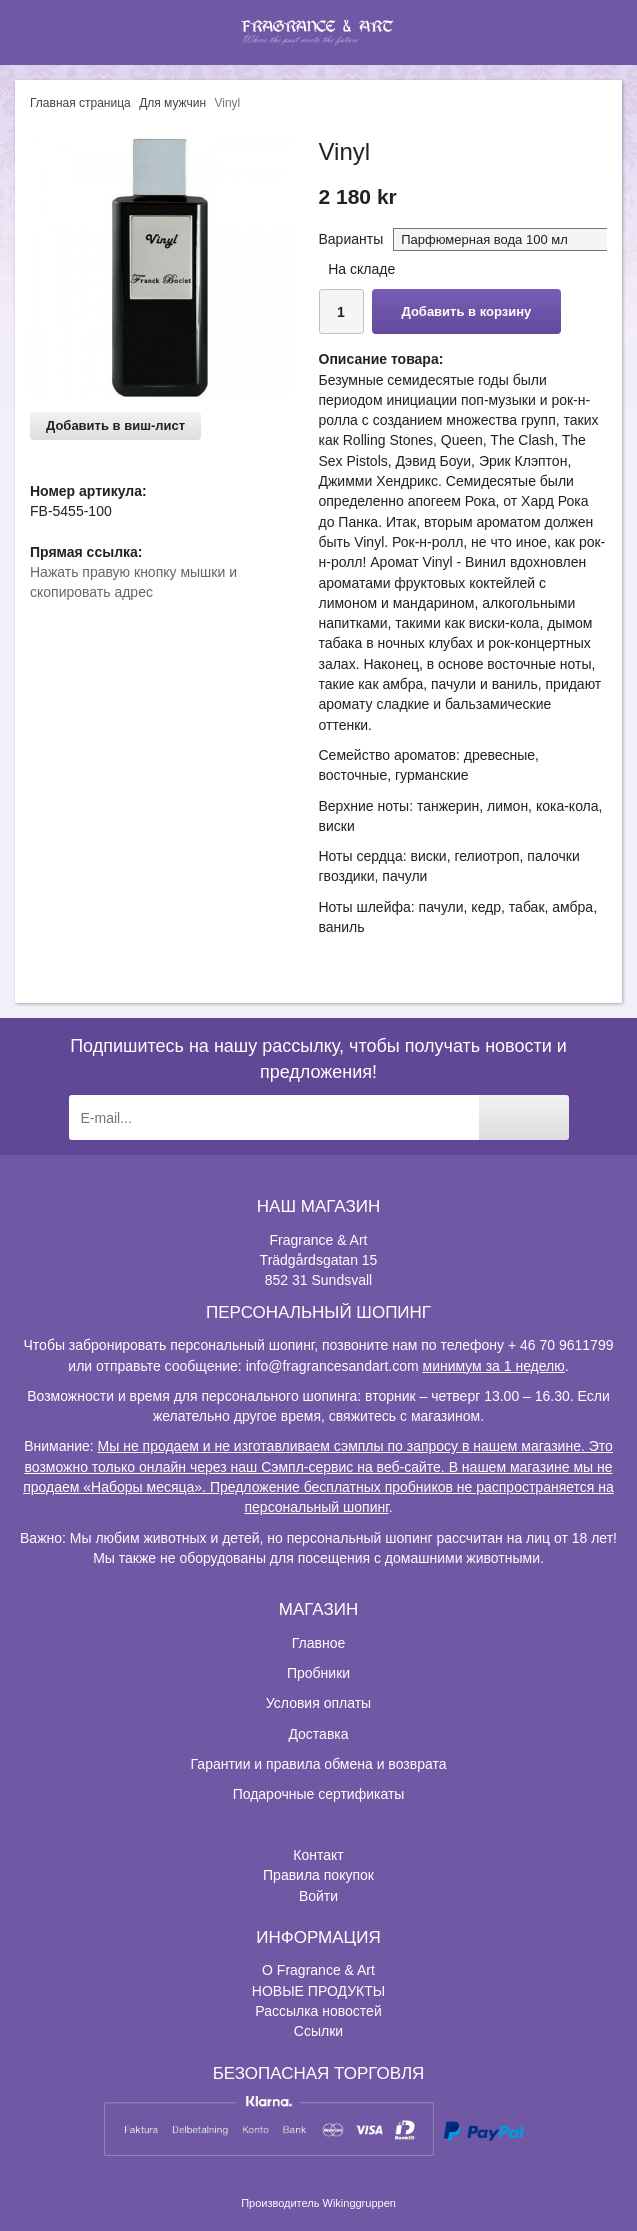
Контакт (318, 1855)
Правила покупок (318, 1875)
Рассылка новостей (318, 2011)
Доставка (318, 1734)
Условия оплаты (318, 1703)
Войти (318, 1896)
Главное (319, 1643)
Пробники (318, 1673)
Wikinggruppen (359, 2203)
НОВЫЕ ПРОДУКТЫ (318, 1991)
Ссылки (318, 2031)
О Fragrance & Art (318, 1970)
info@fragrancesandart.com (332, 1366)
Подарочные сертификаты (319, 1794)
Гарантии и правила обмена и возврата (319, 1764)
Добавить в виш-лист (115, 425)
